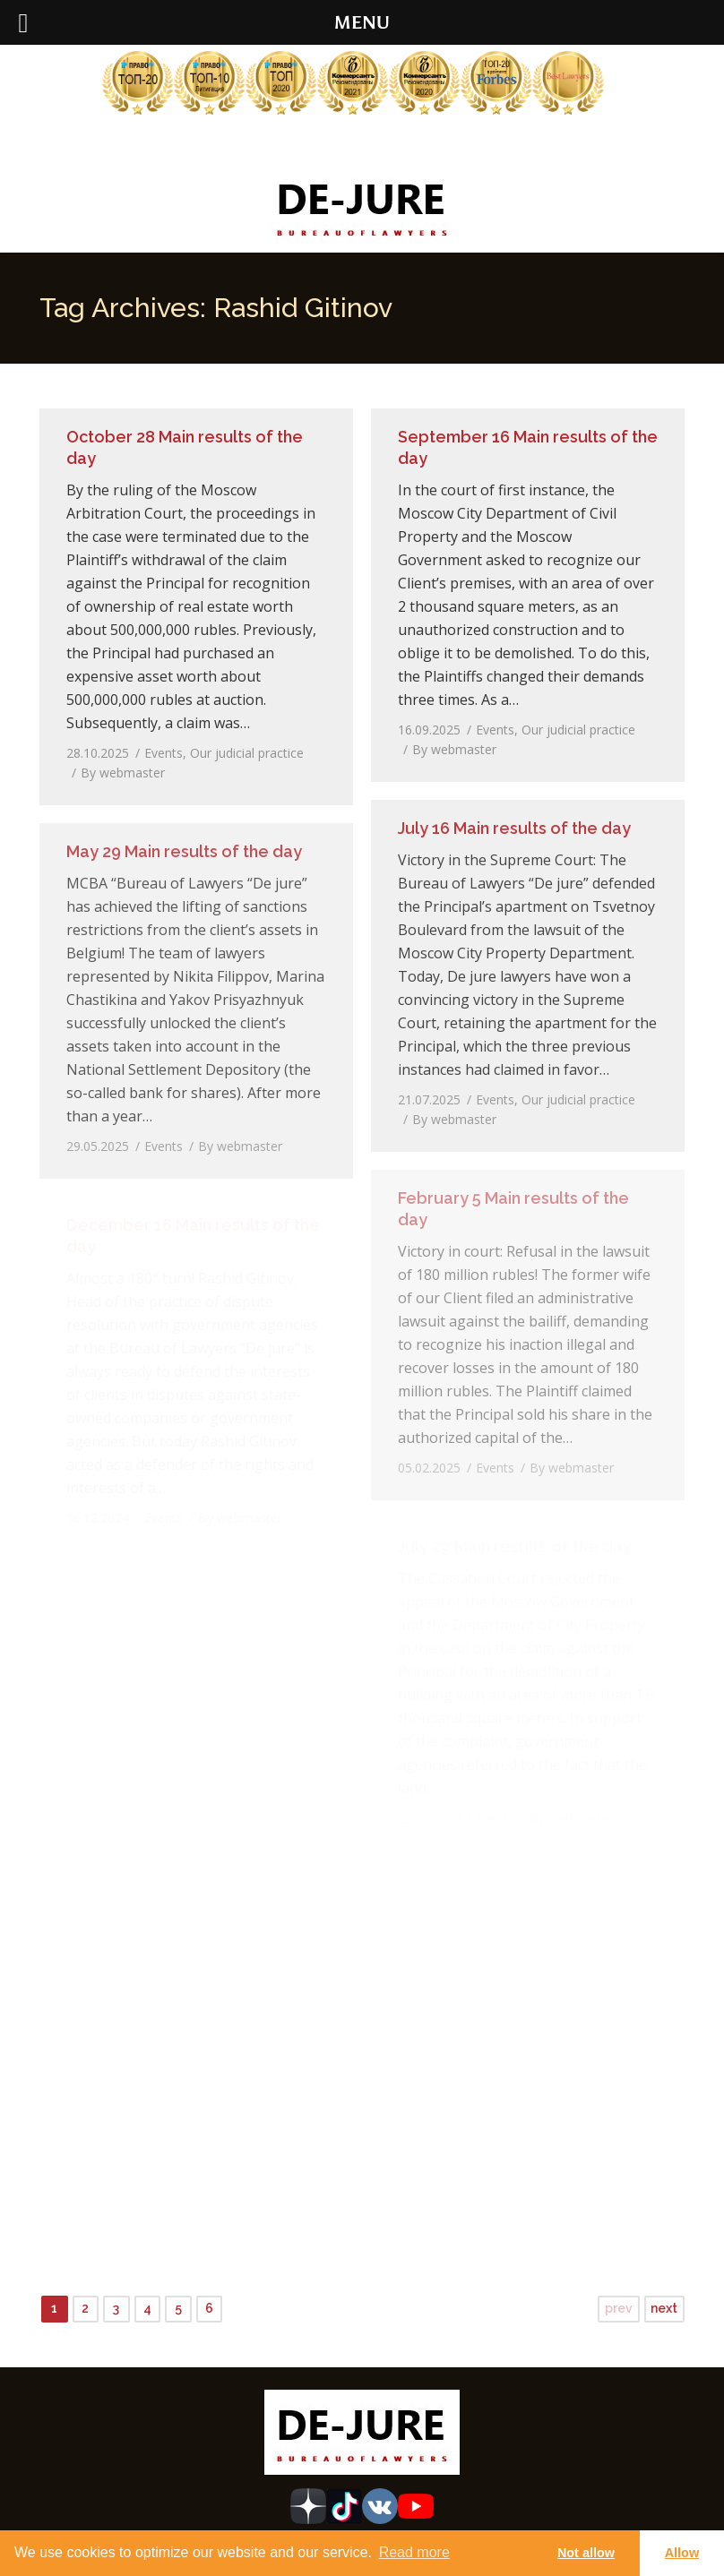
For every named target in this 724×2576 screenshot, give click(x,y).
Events (163, 752)
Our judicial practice (247, 752)
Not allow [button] (586, 2553)
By (123, 772)
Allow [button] (682, 2553)
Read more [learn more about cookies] (414, 2552)
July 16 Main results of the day (514, 828)
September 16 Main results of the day (528, 447)
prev (619, 2308)
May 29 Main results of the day (184, 851)
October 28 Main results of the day (184, 447)
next (664, 2308)
